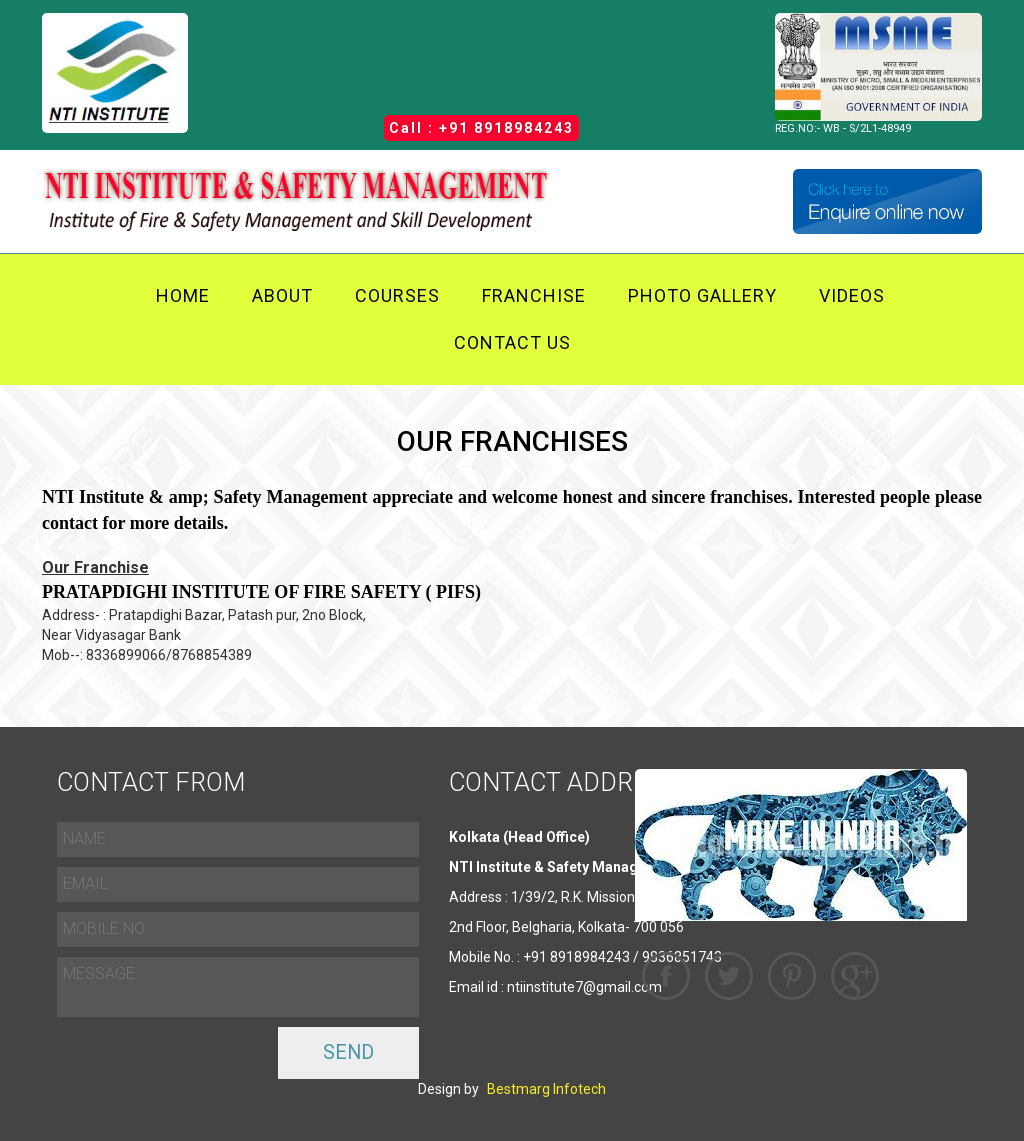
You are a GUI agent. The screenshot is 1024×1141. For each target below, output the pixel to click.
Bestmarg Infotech (546, 1089)
